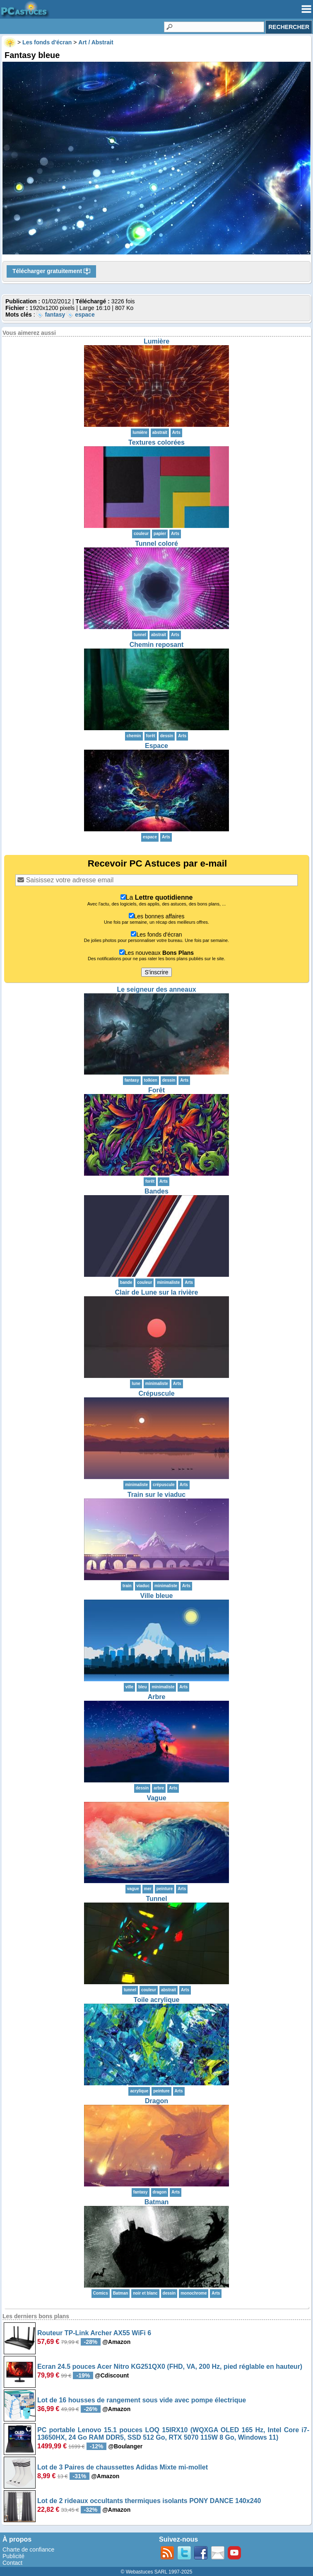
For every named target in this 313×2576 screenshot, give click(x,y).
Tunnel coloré (156, 543)
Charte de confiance (28, 2549)
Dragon (156, 2100)
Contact (12, 2562)
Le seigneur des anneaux (156, 989)
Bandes (156, 1191)
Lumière (156, 341)
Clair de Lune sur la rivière (156, 1292)
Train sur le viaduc (157, 1494)
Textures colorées (156, 442)
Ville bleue (156, 1595)
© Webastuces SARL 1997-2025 (157, 2572)
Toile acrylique (157, 1999)
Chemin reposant (157, 644)
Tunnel (156, 1898)
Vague (156, 1797)
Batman (156, 2202)
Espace (156, 745)
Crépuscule (156, 1393)
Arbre (157, 1696)
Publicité (13, 2556)
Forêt (156, 1090)
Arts (176, 432)
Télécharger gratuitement (51, 271)
